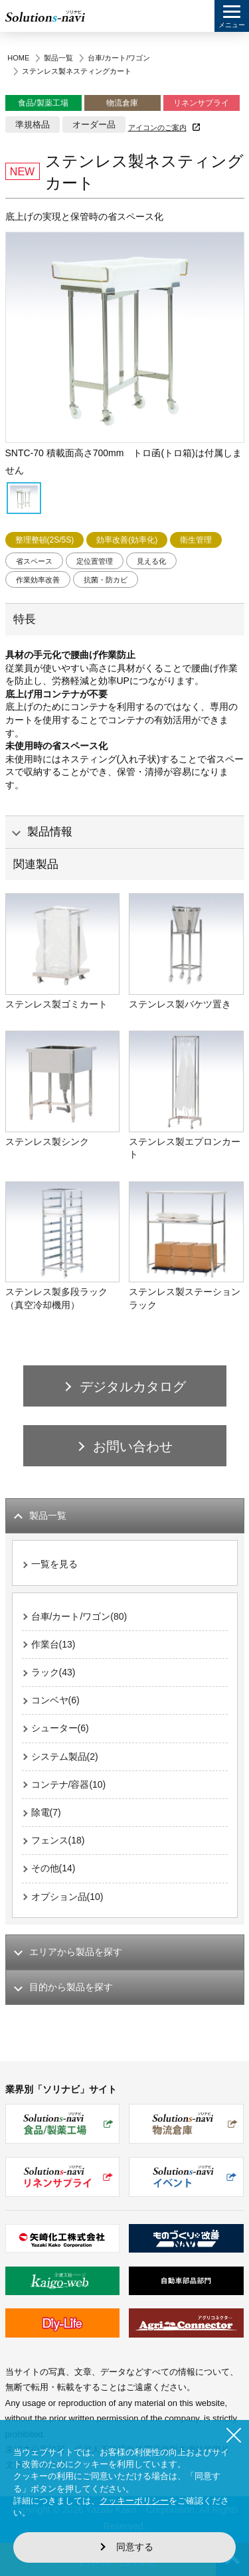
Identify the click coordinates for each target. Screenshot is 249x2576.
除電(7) (46, 1812)
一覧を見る (54, 1564)
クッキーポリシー (134, 2501)
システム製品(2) (64, 1756)
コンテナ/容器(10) (68, 1784)
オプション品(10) (67, 1896)
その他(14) (53, 1868)
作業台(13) (53, 1644)
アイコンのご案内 (157, 127)
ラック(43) (53, 1672)
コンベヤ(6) (55, 1700)
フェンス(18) (58, 1840)
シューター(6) (60, 1728)
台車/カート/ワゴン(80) (79, 1616)
